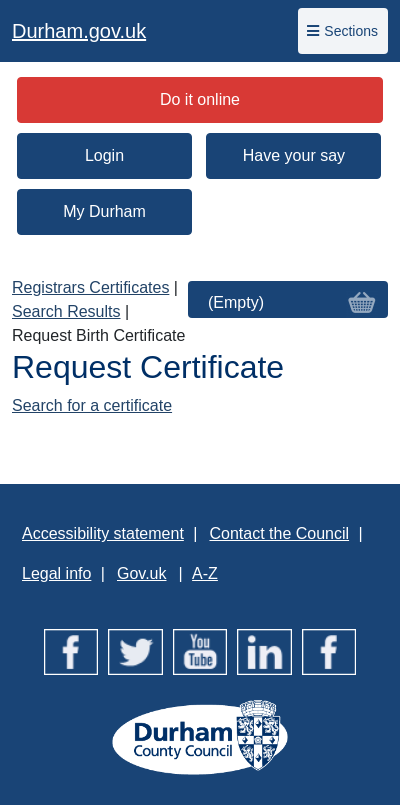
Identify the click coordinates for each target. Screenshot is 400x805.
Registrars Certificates (90, 287)
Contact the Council (279, 533)
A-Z (205, 573)
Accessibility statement (103, 533)
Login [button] (104, 155)
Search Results (66, 311)
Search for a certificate (92, 405)
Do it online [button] (200, 99)
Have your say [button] (294, 155)
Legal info (56, 573)
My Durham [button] (104, 211)
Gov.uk (142, 573)
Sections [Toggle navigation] (342, 31)
